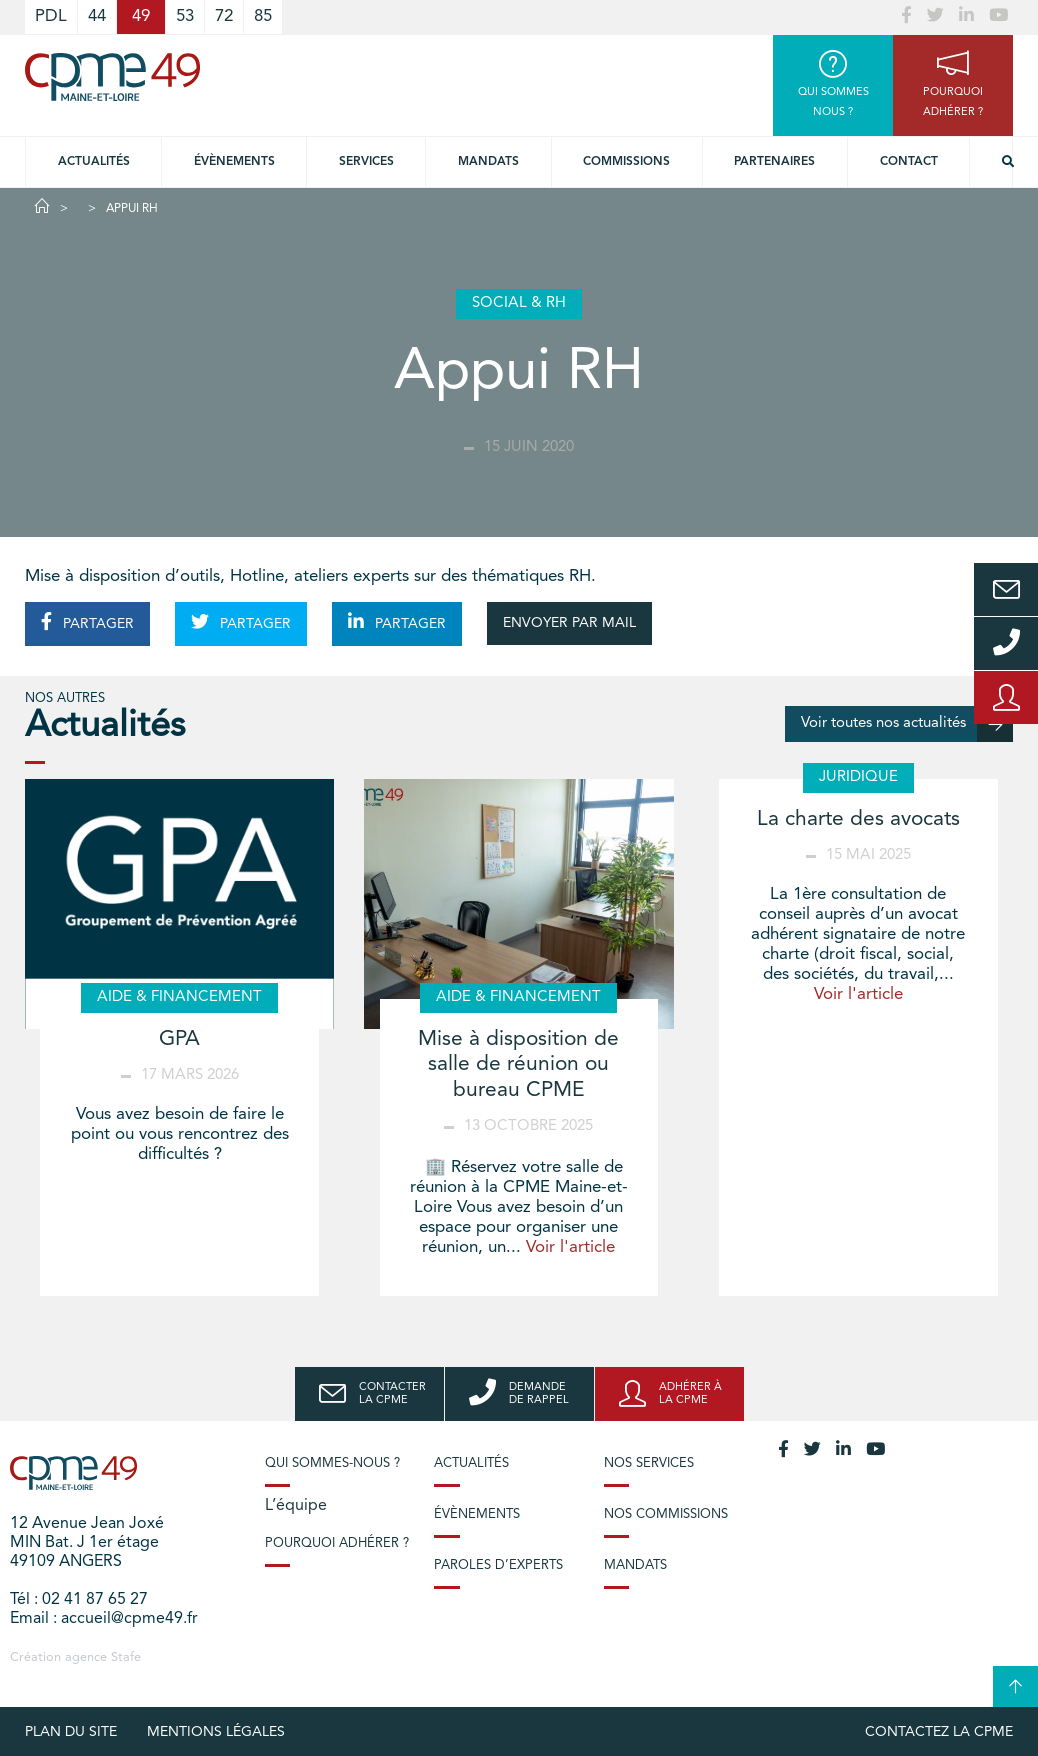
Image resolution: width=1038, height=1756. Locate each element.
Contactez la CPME (939, 1732)
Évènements (234, 162)
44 (97, 16)
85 (263, 16)
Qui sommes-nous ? (332, 1463)
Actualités (94, 162)
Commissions (626, 162)
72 (224, 16)
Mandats (488, 162)
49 (141, 16)
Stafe (126, 1657)
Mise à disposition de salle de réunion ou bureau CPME (518, 1064)
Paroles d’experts (498, 1565)
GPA (179, 1039)
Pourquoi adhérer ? (337, 1543)
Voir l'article (570, 1247)
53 (185, 16)
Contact (909, 162)
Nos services (649, 1463)
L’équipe (296, 1506)
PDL (51, 16)
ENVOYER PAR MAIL (569, 623)
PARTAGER (87, 622)
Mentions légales (216, 1732)
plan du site (71, 1732)
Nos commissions (666, 1514)
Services (366, 162)
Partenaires (774, 162)
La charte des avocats (858, 819)
